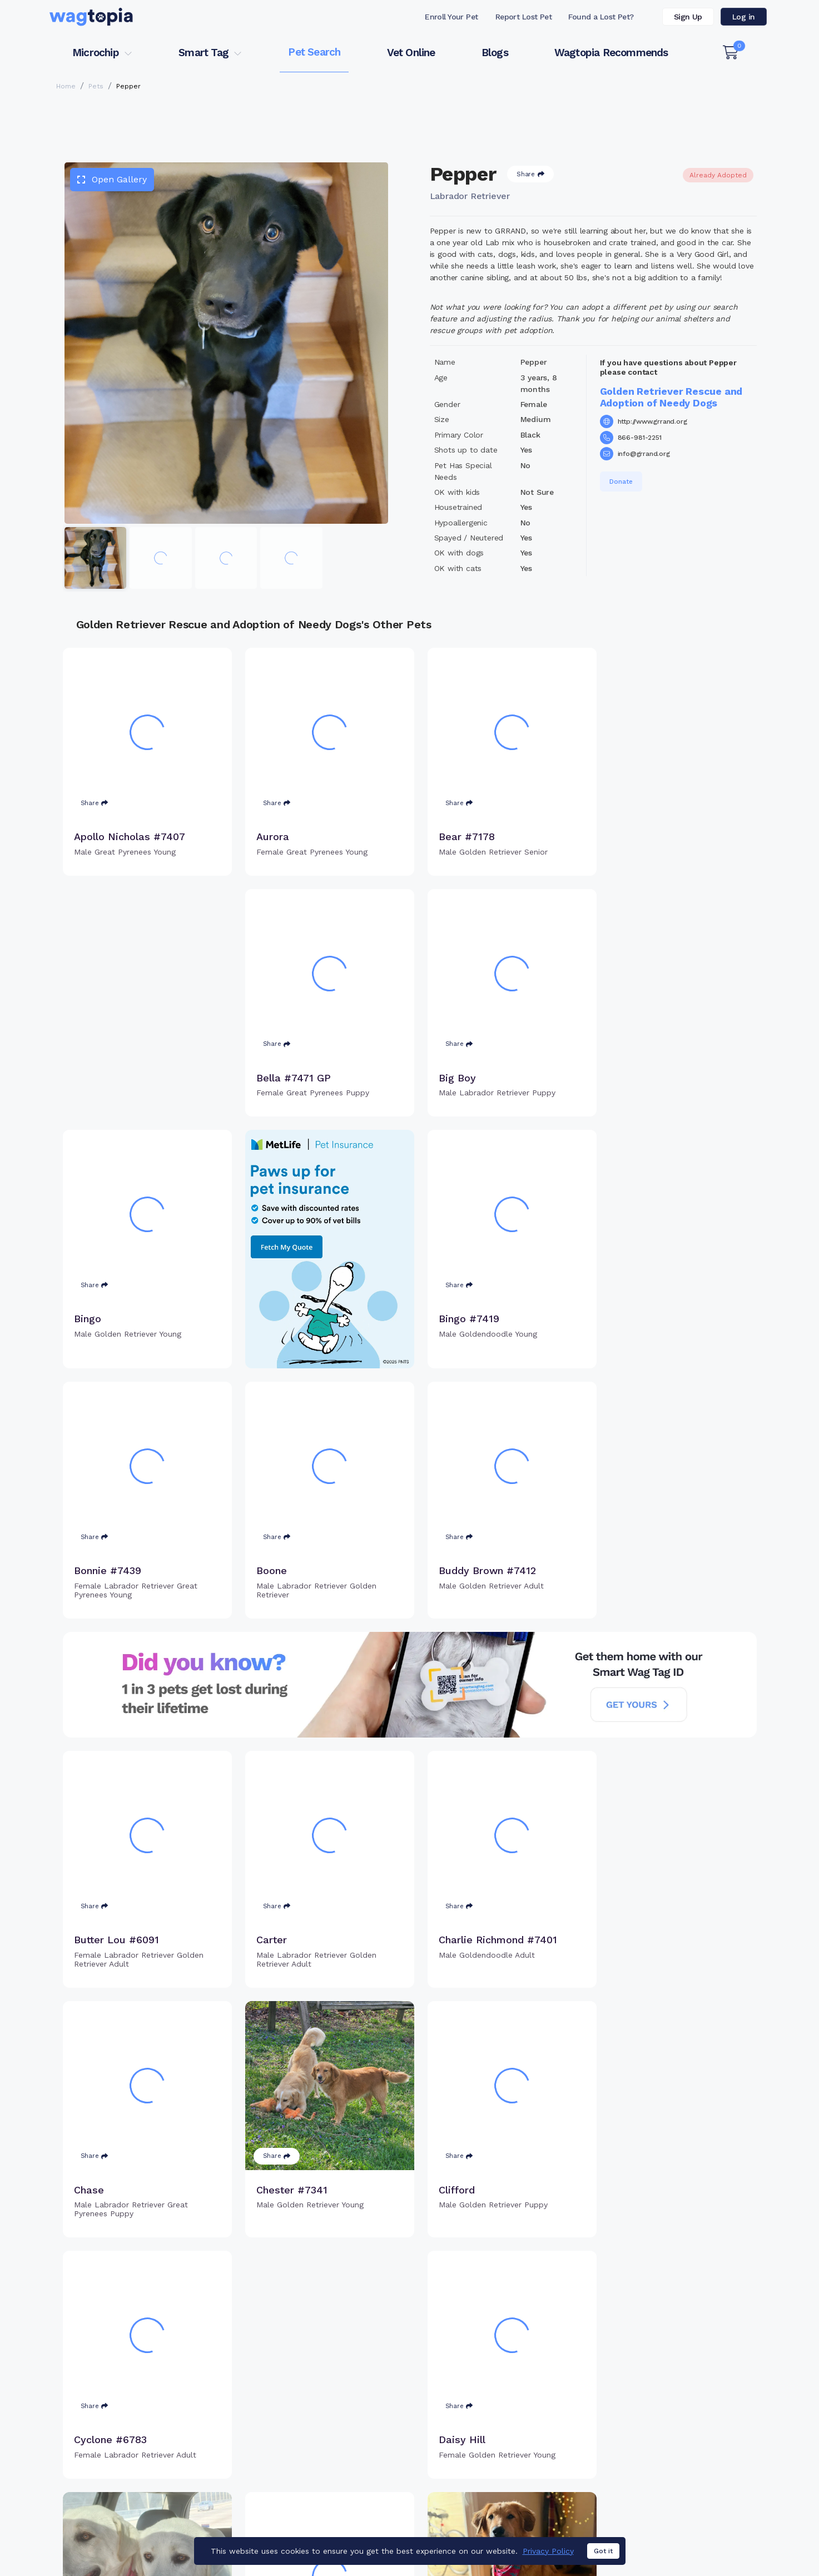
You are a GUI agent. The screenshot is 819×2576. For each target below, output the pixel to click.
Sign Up (688, 16)
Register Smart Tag (496, 2447)
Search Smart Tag (493, 2465)
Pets (95, 86)
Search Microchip (329, 2465)
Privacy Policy (548, 2551)
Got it (603, 2551)
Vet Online (411, 52)
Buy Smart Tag (486, 2429)
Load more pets (410, 2286)
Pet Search (314, 52)
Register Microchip (331, 2447)
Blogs (495, 52)
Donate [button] (621, 481)
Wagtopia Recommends (611, 52)
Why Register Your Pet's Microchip (363, 2429)
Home (66, 86)
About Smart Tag (491, 2483)
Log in (743, 16)
